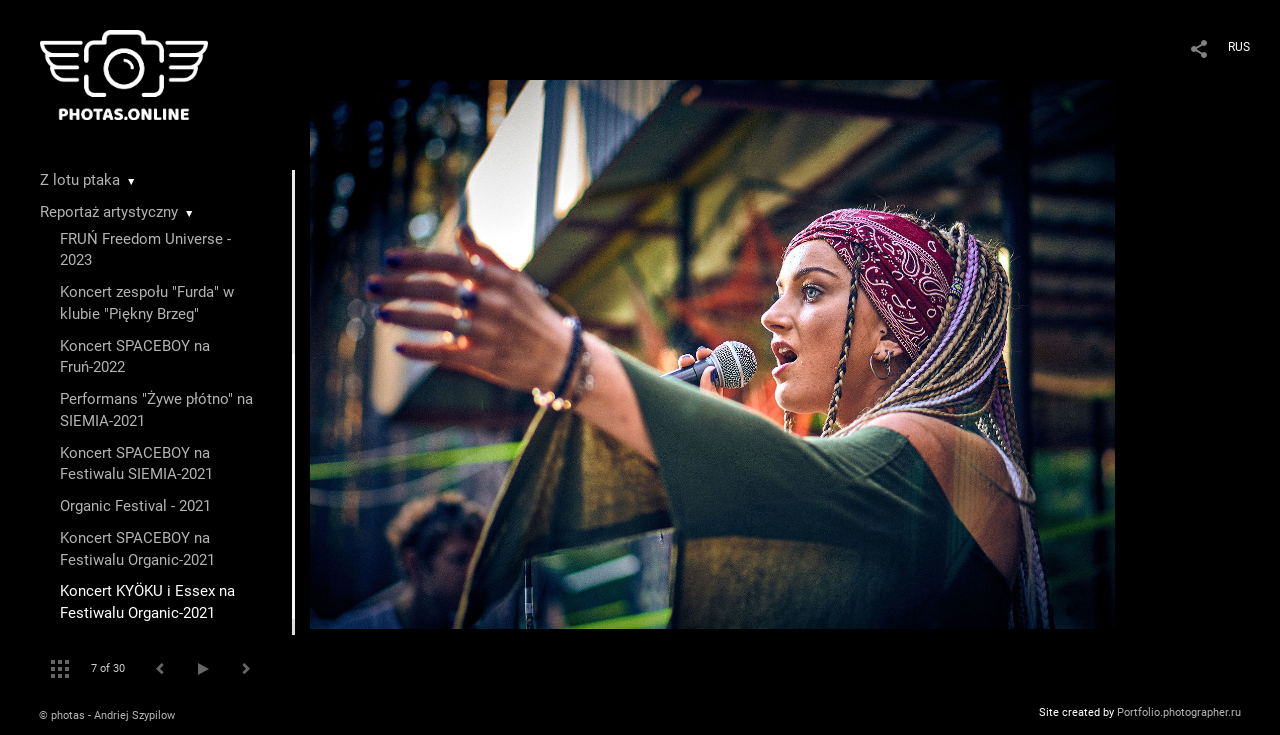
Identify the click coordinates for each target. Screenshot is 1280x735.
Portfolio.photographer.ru (1179, 712)
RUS (1239, 47)
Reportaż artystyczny (109, 212)
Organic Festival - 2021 (135, 506)
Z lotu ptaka (80, 180)
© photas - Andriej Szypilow (107, 715)
